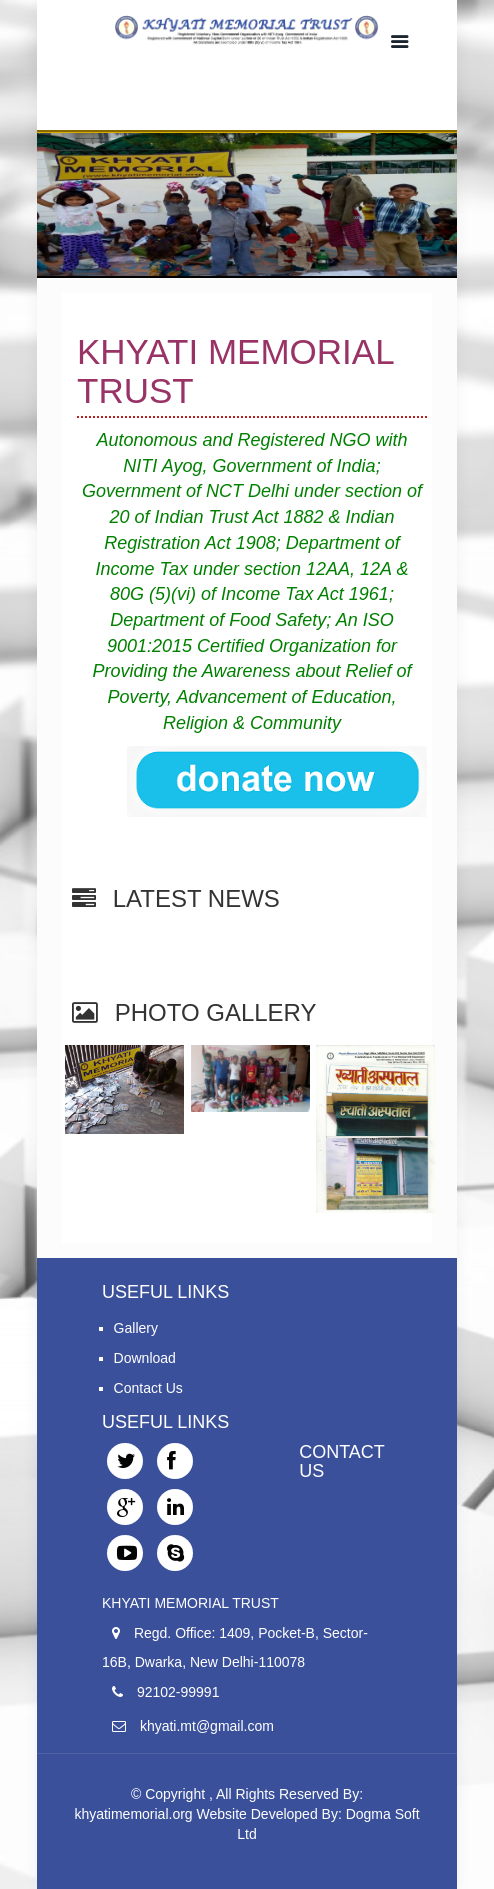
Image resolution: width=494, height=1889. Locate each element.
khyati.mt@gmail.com (207, 1726)
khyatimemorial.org (133, 1814)
